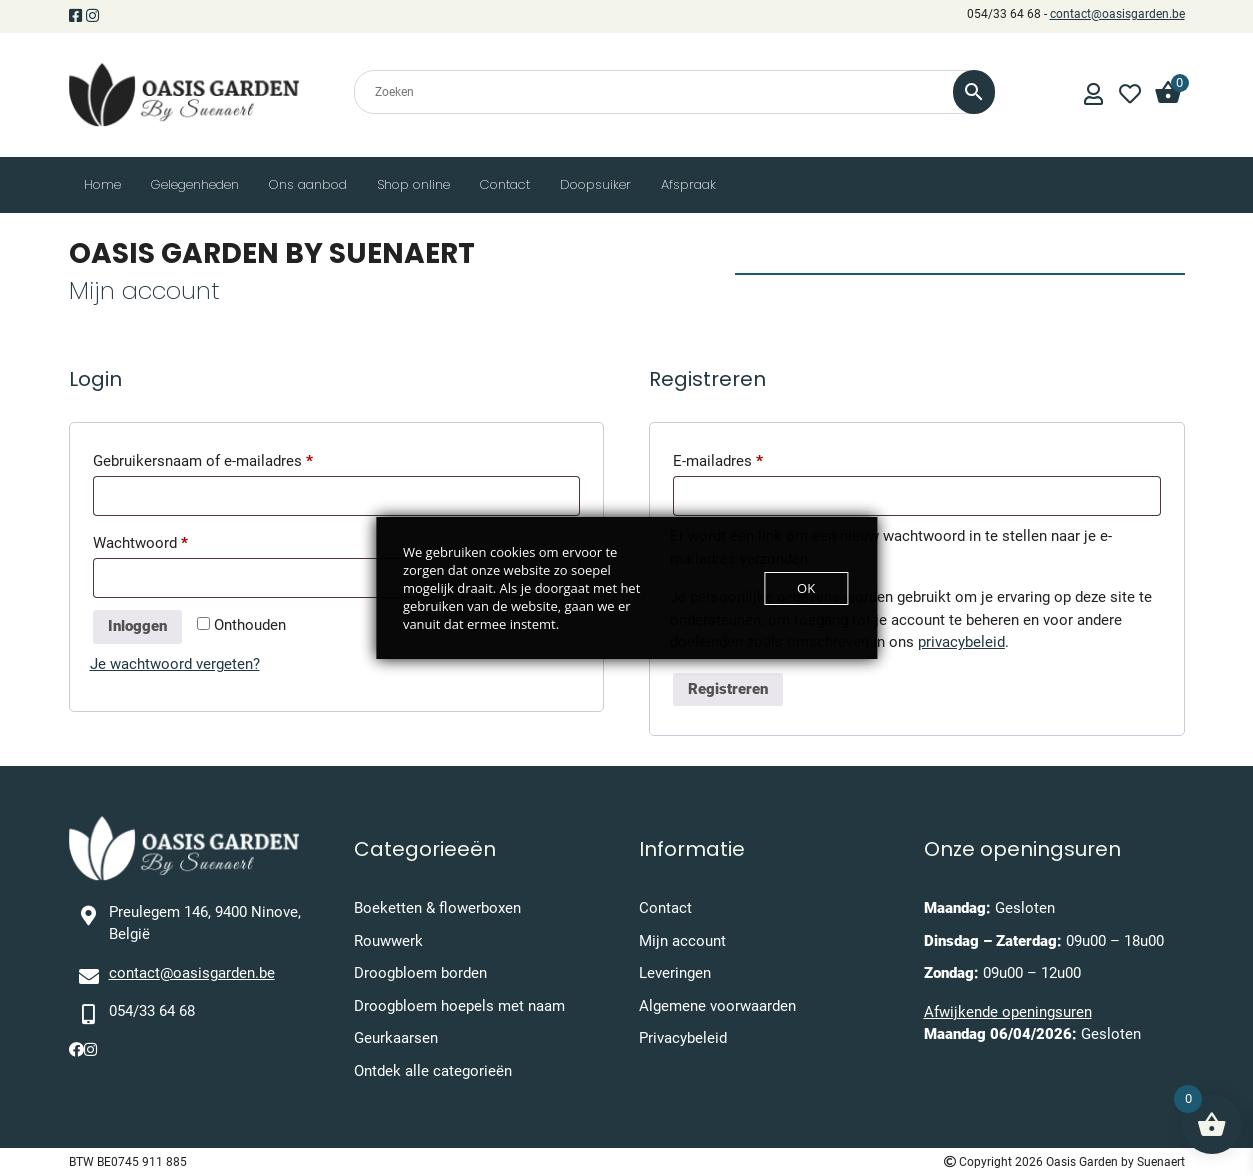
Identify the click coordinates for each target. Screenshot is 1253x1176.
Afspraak (688, 184)
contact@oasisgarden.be (1117, 14)
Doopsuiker (595, 184)
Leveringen (675, 973)
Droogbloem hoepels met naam (459, 1006)
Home (102, 184)
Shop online (413, 184)
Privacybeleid (683, 1038)
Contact (505, 184)
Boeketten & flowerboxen (437, 908)
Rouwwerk (388, 941)
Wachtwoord (164, 540)
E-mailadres (741, 458)
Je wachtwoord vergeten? (175, 664)
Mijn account (682, 941)
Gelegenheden (195, 184)
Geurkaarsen (396, 1038)
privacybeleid (961, 642)
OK (806, 588)
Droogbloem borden (420, 973)
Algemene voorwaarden (717, 1006)
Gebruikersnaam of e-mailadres (226, 458)
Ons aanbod (308, 184)
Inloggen (137, 626)
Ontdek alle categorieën (433, 1071)
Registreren (728, 689)
